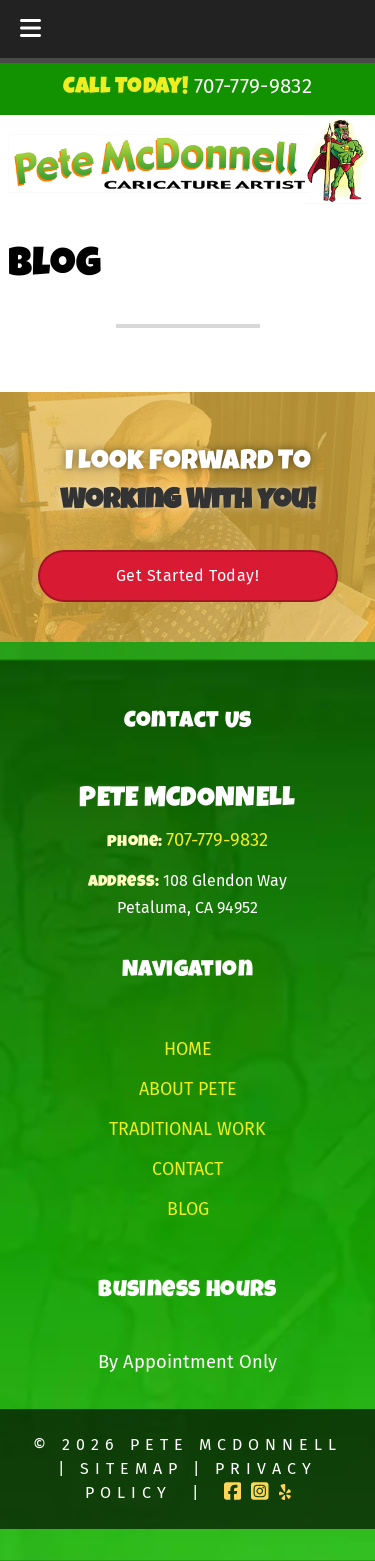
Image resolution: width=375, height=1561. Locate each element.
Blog (188, 1209)
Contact (187, 1169)
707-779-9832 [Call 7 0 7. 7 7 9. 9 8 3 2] (217, 840)
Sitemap (131, 1468)
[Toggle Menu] (30, 29)
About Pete (188, 1089)
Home (188, 1049)
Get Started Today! (187, 575)
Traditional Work (187, 1129)
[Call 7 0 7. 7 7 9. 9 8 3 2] (253, 86)
